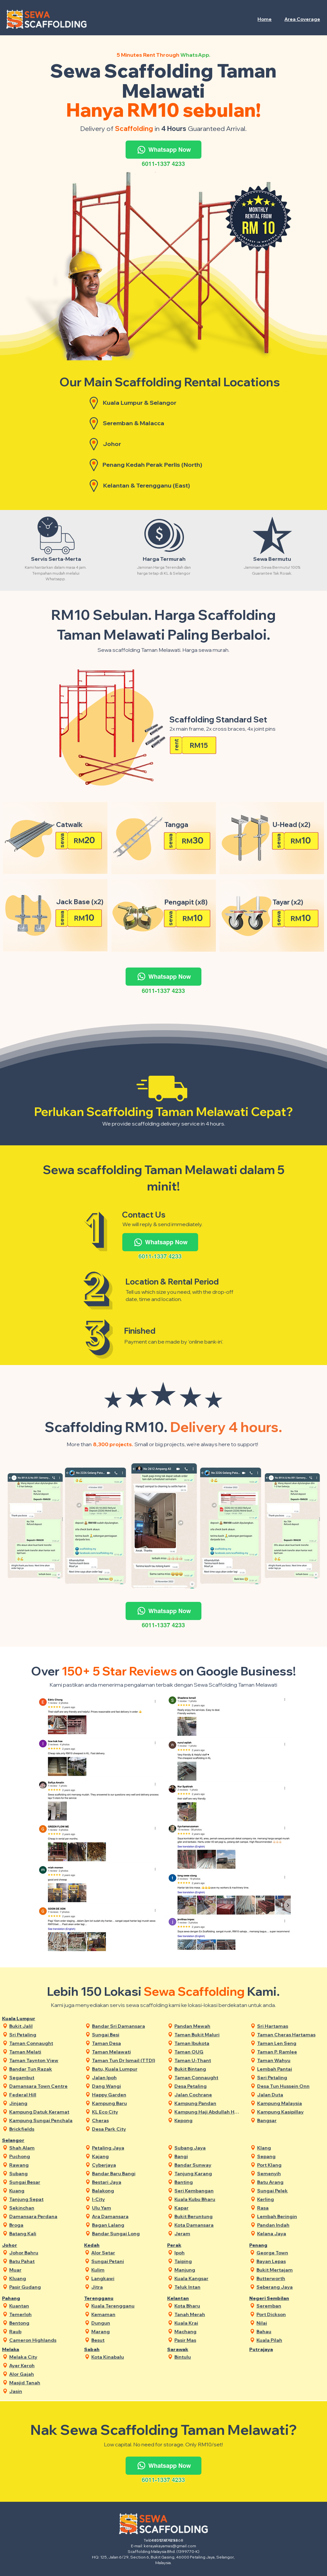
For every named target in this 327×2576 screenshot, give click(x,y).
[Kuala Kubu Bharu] (207, 2199)
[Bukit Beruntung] (207, 2216)
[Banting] (207, 2182)
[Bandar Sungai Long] (125, 2233)
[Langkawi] (124, 2278)
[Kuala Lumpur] (23, 2018)
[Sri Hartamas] (290, 2026)
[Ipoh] (207, 2252)
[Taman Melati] (42, 2051)
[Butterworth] (289, 2278)
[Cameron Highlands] (42, 2340)
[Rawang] (42, 2165)
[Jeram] (207, 2233)
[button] (302, 19)
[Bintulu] (207, 2357)
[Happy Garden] (125, 2094)
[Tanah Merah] (207, 2314)
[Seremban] (289, 2305)
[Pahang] (23, 2298)
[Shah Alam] (42, 2147)
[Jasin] (42, 2391)
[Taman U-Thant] (207, 2060)
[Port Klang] (290, 2165)
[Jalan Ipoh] (125, 2077)
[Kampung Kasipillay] (290, 2112)
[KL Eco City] (125, 2112)
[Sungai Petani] (124, 2261)
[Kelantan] (188, 2298)
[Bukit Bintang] (207, 2069)
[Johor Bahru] (42, 2252)
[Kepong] (207, 2120)
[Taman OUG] (207, 2051)
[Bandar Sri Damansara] (125, 2026)
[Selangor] (23, 2140)
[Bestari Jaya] (125, 2182)
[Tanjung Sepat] (42, 2199)
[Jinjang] (42, 2103)
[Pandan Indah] (290, 2225)
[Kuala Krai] (207, 2323)
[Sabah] (105, 2349)
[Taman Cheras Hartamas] (290, 2034)
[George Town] (289, 2252)
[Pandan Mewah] (207, 2026)
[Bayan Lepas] (289, 2261)
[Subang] (42, 2173)
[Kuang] (42, 2190)
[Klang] (290, 2147)
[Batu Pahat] (42, 2261)
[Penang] (270, 2245)
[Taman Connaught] (42, 2043)
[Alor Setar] (124, 2252)
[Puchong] (42, 2156)
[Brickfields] (42, 2129)
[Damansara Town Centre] (42, 2086)
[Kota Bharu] (207, 2305)
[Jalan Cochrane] (207, 2094)
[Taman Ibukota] (207, 2043)
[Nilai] (289, 2323)
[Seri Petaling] (290, 2077)
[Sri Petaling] (42, 2034)
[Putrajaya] (270, 2349)
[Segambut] (42, 2077)
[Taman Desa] (125, 2043)
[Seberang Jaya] (289, 2287)
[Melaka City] (42, 2357)
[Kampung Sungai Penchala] (42, 2120)
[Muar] (42, 2270)
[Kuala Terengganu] (124, 2305)
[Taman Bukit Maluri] (207, 2034)
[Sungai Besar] (42, 2182)
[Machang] (207, 2331)
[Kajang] (125, 2156)
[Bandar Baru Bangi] (125, 2173)
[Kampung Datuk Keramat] (42, 2112)
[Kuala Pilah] (289, 2340)
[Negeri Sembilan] (270, 2298)
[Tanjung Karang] (207, 2173)
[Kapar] (207, 2207)
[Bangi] (207, 2156)
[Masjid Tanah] (42, 2382)
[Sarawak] (188, 2349)
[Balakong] (125, 2190)
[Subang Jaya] (207, 2147)
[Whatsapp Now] (163, 150)
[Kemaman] (124, 2314)
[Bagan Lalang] (125, 2225)
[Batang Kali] (42, 2233)
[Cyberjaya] (125, 2165)
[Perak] (188, 2245)
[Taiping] (207, 2261)
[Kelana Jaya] (290, 2233)
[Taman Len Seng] (290, 2043)
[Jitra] (124, 2287)
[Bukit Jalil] (42, 2026)
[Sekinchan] (42, 2207)
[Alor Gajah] (42, 2374)
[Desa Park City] (125, 2129)
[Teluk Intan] (207, 2287)
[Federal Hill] (42, 2094)
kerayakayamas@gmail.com (170, 2545)
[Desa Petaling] (207, 2086)
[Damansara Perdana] (42, 2216)
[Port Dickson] (289, 2314)
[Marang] (124, 2331)
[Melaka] (23, 2349)
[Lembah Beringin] (290, 2216)
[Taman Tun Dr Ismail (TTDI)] (125, 2060)
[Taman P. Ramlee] (290, 2051)
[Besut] (124, 2340)
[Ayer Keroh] (42, 2365)
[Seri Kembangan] (207, 2190)
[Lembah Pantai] (290, 2069)
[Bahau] (289, 2331)
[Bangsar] (290, 2120)
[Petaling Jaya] (125, 2147)
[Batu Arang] (290, 2182)
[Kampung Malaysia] (290, 2103)
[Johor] (23, 2245)
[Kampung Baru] (125, 2103)
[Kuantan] (42, 2305)
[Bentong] (42, 2323)
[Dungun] (124, 2323)
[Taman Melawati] (125, 2051)
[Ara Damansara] (125, 2216)
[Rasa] (290, 2207)
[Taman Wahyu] (290, 2060)
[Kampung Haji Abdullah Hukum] (207, 2112)
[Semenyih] (290, 2173)
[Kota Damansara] (207, 2225)
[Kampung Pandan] (207, 2103)
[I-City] (125, 2199)
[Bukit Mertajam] (289, 2270)
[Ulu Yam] (125, 2207)
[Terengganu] (105, 2298)
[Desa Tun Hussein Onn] (290, 2086)
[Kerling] (290, 2199)
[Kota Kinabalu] (124, 2357)
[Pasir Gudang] (42, 2287)
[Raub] (42, 2331)
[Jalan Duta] (290, 2094)
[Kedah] (105, 2245)
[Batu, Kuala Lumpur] (125, 2069)
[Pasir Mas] (207, 2340)
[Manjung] (207, 2270)
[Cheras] (125, 2120)
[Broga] (42, 2225)
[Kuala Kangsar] (207, 2278)
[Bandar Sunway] (207, 2165)
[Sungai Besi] (125, 2034)
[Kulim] (124, 2270)
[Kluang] (42, 2278)
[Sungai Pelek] (290, 2190)
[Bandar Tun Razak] (42, 2069)
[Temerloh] (42, 2314)
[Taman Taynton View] (42, 2060)
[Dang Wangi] (125, 2086)
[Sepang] (290, 2156)
